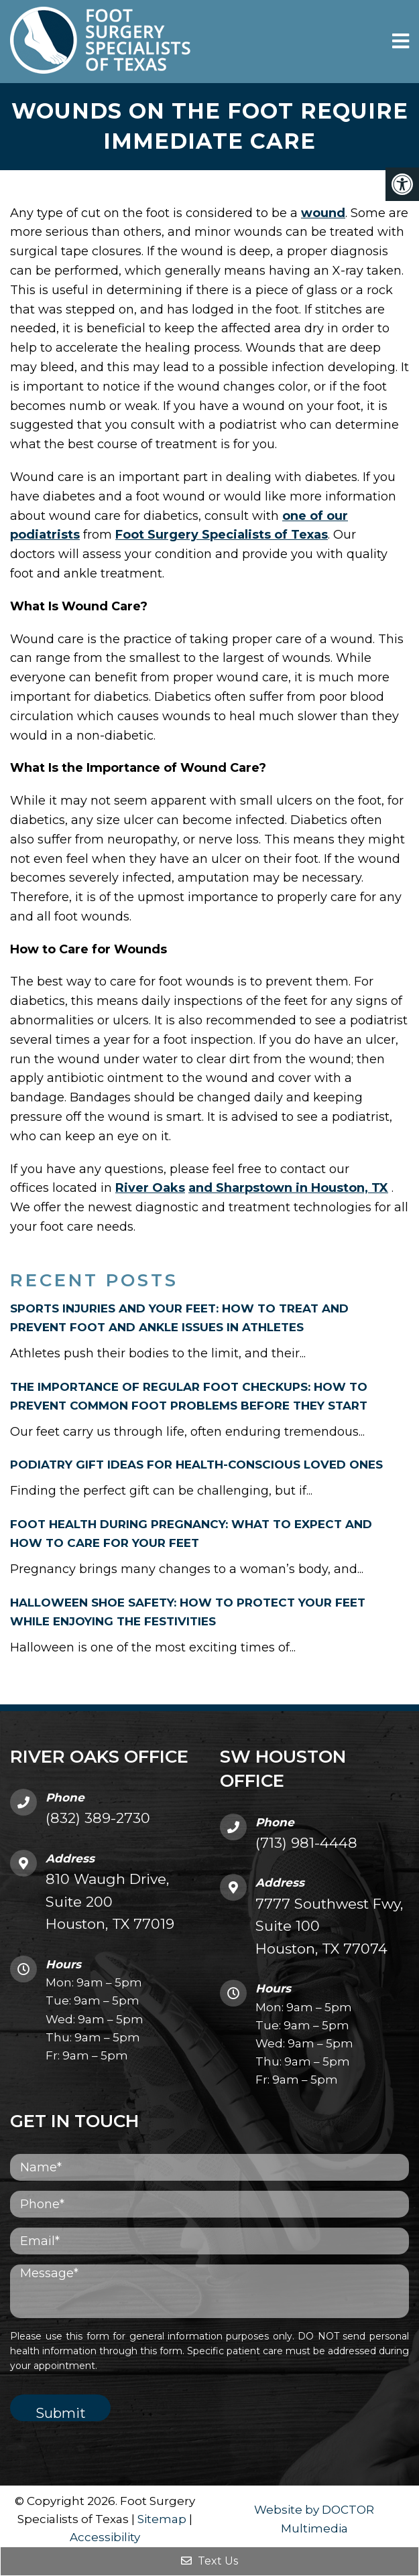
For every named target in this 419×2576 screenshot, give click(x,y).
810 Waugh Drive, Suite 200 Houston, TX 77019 (110, 1901)
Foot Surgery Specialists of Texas (221, 534)
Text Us (209, 2561)
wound (323, 213)
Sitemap (161, 2519)
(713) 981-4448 (306, 1842)
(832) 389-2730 (98, 1818)
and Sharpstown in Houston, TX (288, 1187)
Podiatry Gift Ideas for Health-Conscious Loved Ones (196, 1464)
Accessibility (105, 2537)
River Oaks (150, 1187)
